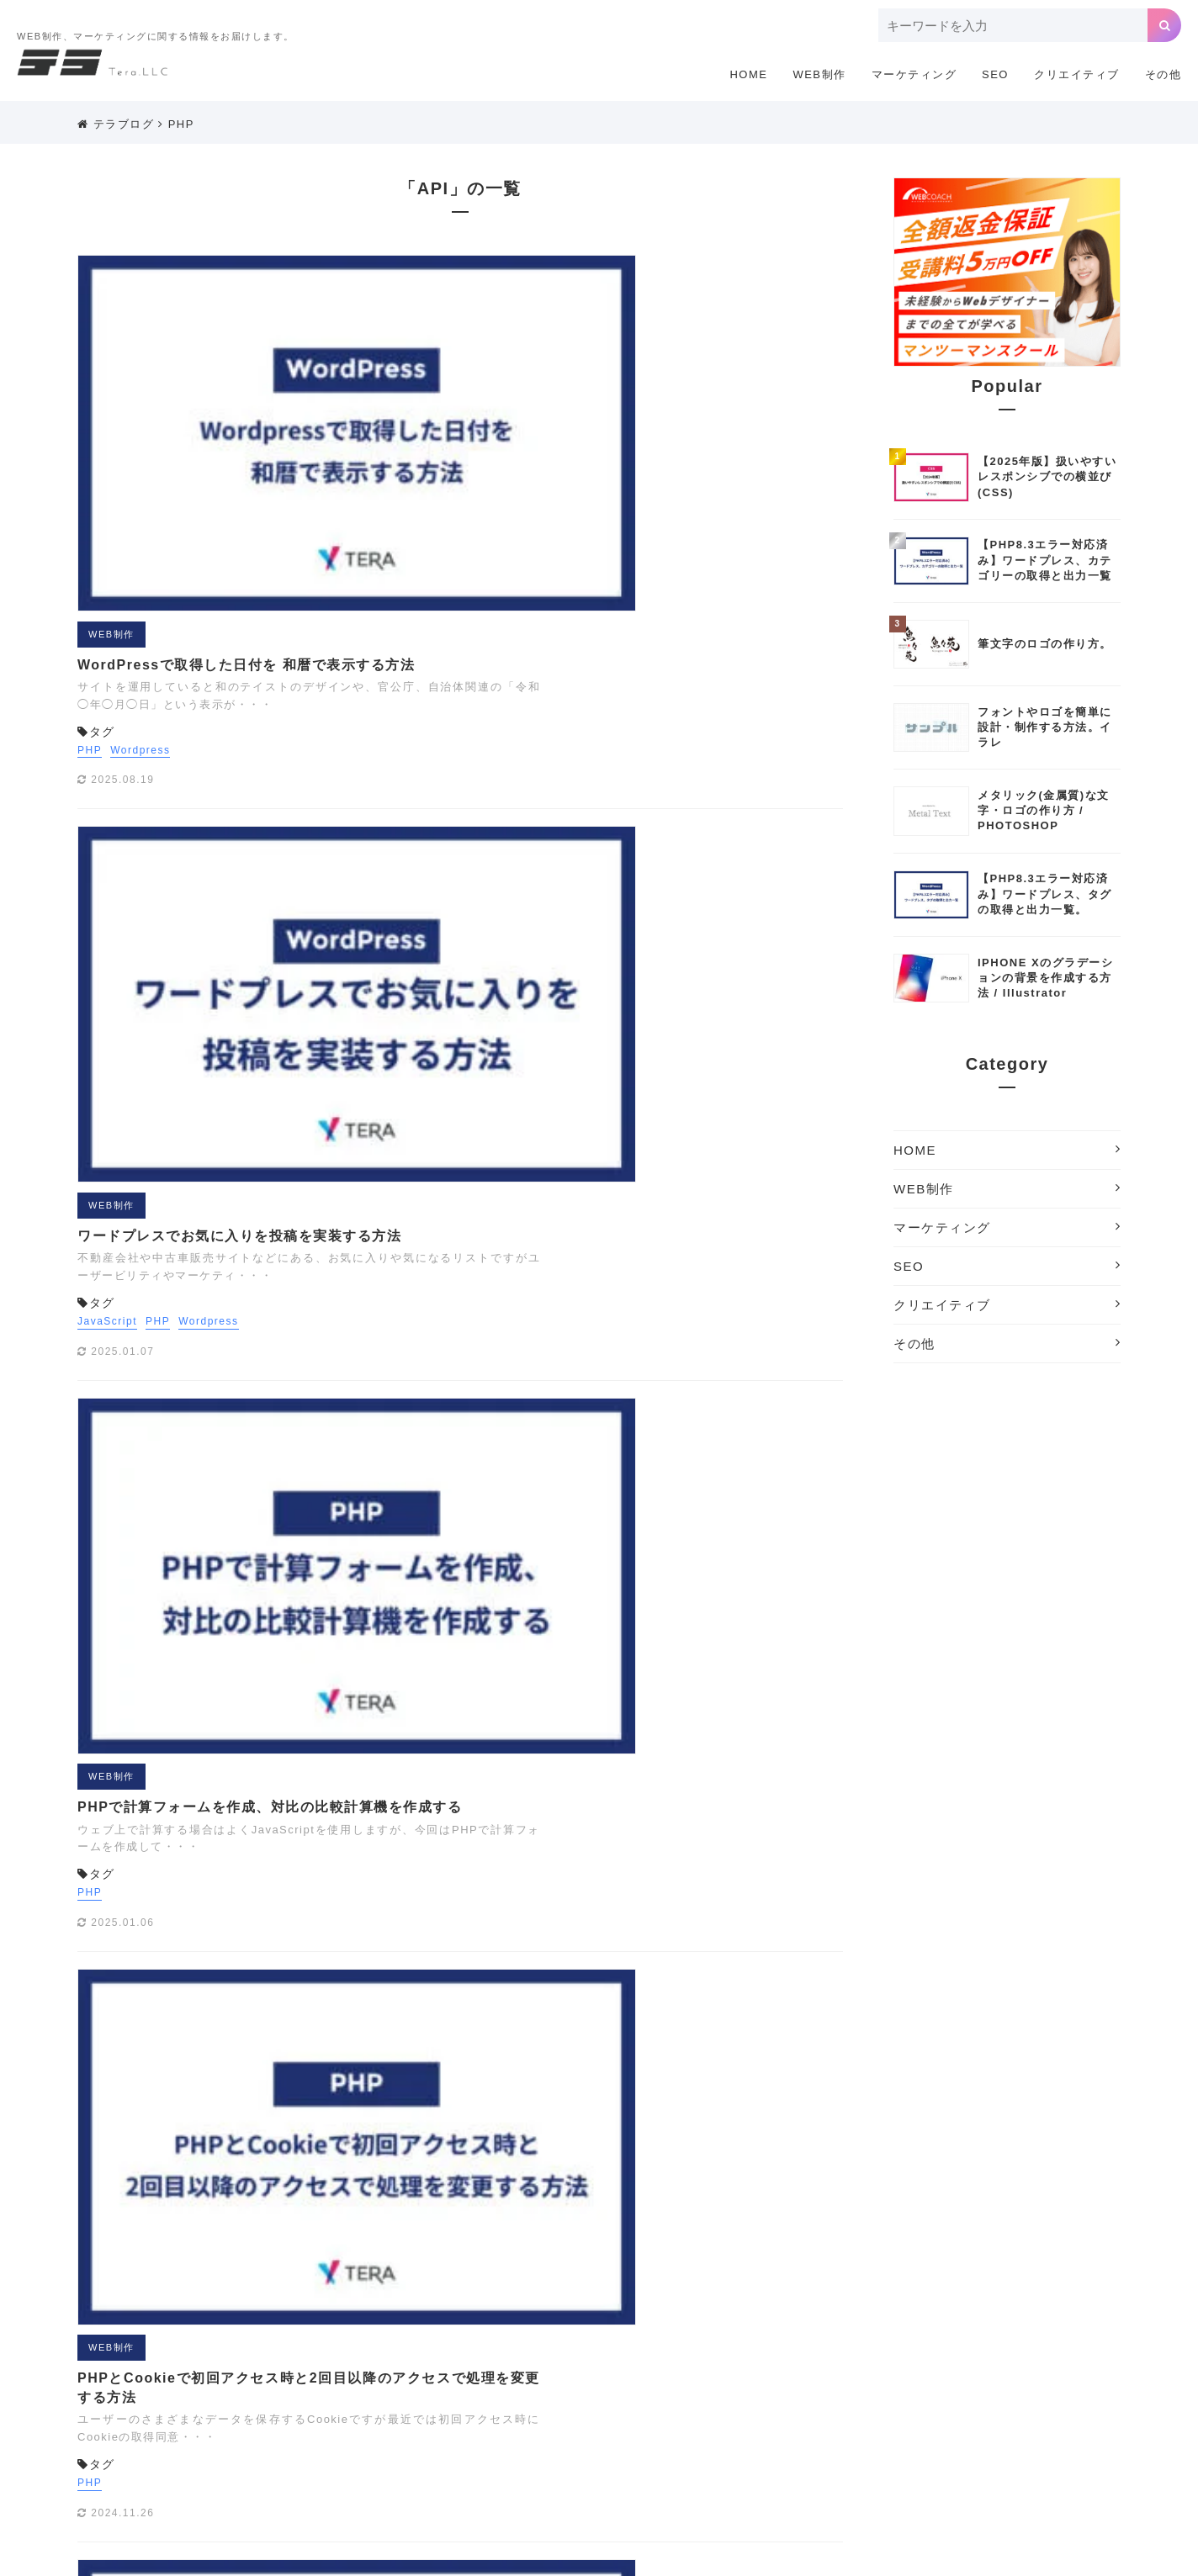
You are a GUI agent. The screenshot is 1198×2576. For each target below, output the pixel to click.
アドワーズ (1038, 2352)
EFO (534, 2327)
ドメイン (870, 2403)
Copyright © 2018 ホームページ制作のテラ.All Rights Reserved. (599, 2556)
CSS (404, 2327)
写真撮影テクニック (684, 2453)
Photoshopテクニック (1010, 2327)
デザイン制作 (797, 2403)
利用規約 (781, 2227)
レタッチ (921, 2428)
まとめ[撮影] (537, 2428)
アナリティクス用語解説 (514, 2377)
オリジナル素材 (695, 2377)
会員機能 (504, 1467)
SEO (995, 74)
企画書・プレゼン (400, 2453)
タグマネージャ (599, 2403)
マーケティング (914, 74)
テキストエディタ (700, 2403)
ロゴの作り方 (995, 2428)
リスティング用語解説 (825, 2428)
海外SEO (1048, 2453)
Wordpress (443, 383)
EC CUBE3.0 (469, 2327)
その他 (1163, 74)
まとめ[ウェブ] (1056, 2403)
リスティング (717, 2428)
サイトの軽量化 (503, 2403)
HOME (748, 74)
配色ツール (423, 2478)
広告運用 (814, 2453)
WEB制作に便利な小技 (587, 2352)
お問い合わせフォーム (809, 2377)
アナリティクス (395, 2377)
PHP (181, 124)
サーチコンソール (400, 2403)
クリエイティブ (1077, 74)
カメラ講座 (911, 2377)
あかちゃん (964, 2352)
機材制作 (984, 2453)
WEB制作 (818, 74)
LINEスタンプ (898, 2327)
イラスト (616, 2377)
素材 (366, 2478)
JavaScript (410, 595)
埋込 (763, 2453)
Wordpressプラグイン (797, 2352)
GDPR (622, 2327)
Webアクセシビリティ (454, 2352)
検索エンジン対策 (899, 2453)
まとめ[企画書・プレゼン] (421, 2428)
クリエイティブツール (1012, 2377)
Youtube (896, 2352)
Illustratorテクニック (712, 2327)
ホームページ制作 (955, 2403)
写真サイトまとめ (570, 2453)
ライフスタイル (626, 2428)
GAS (575, 2327)
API (365, 2327)
